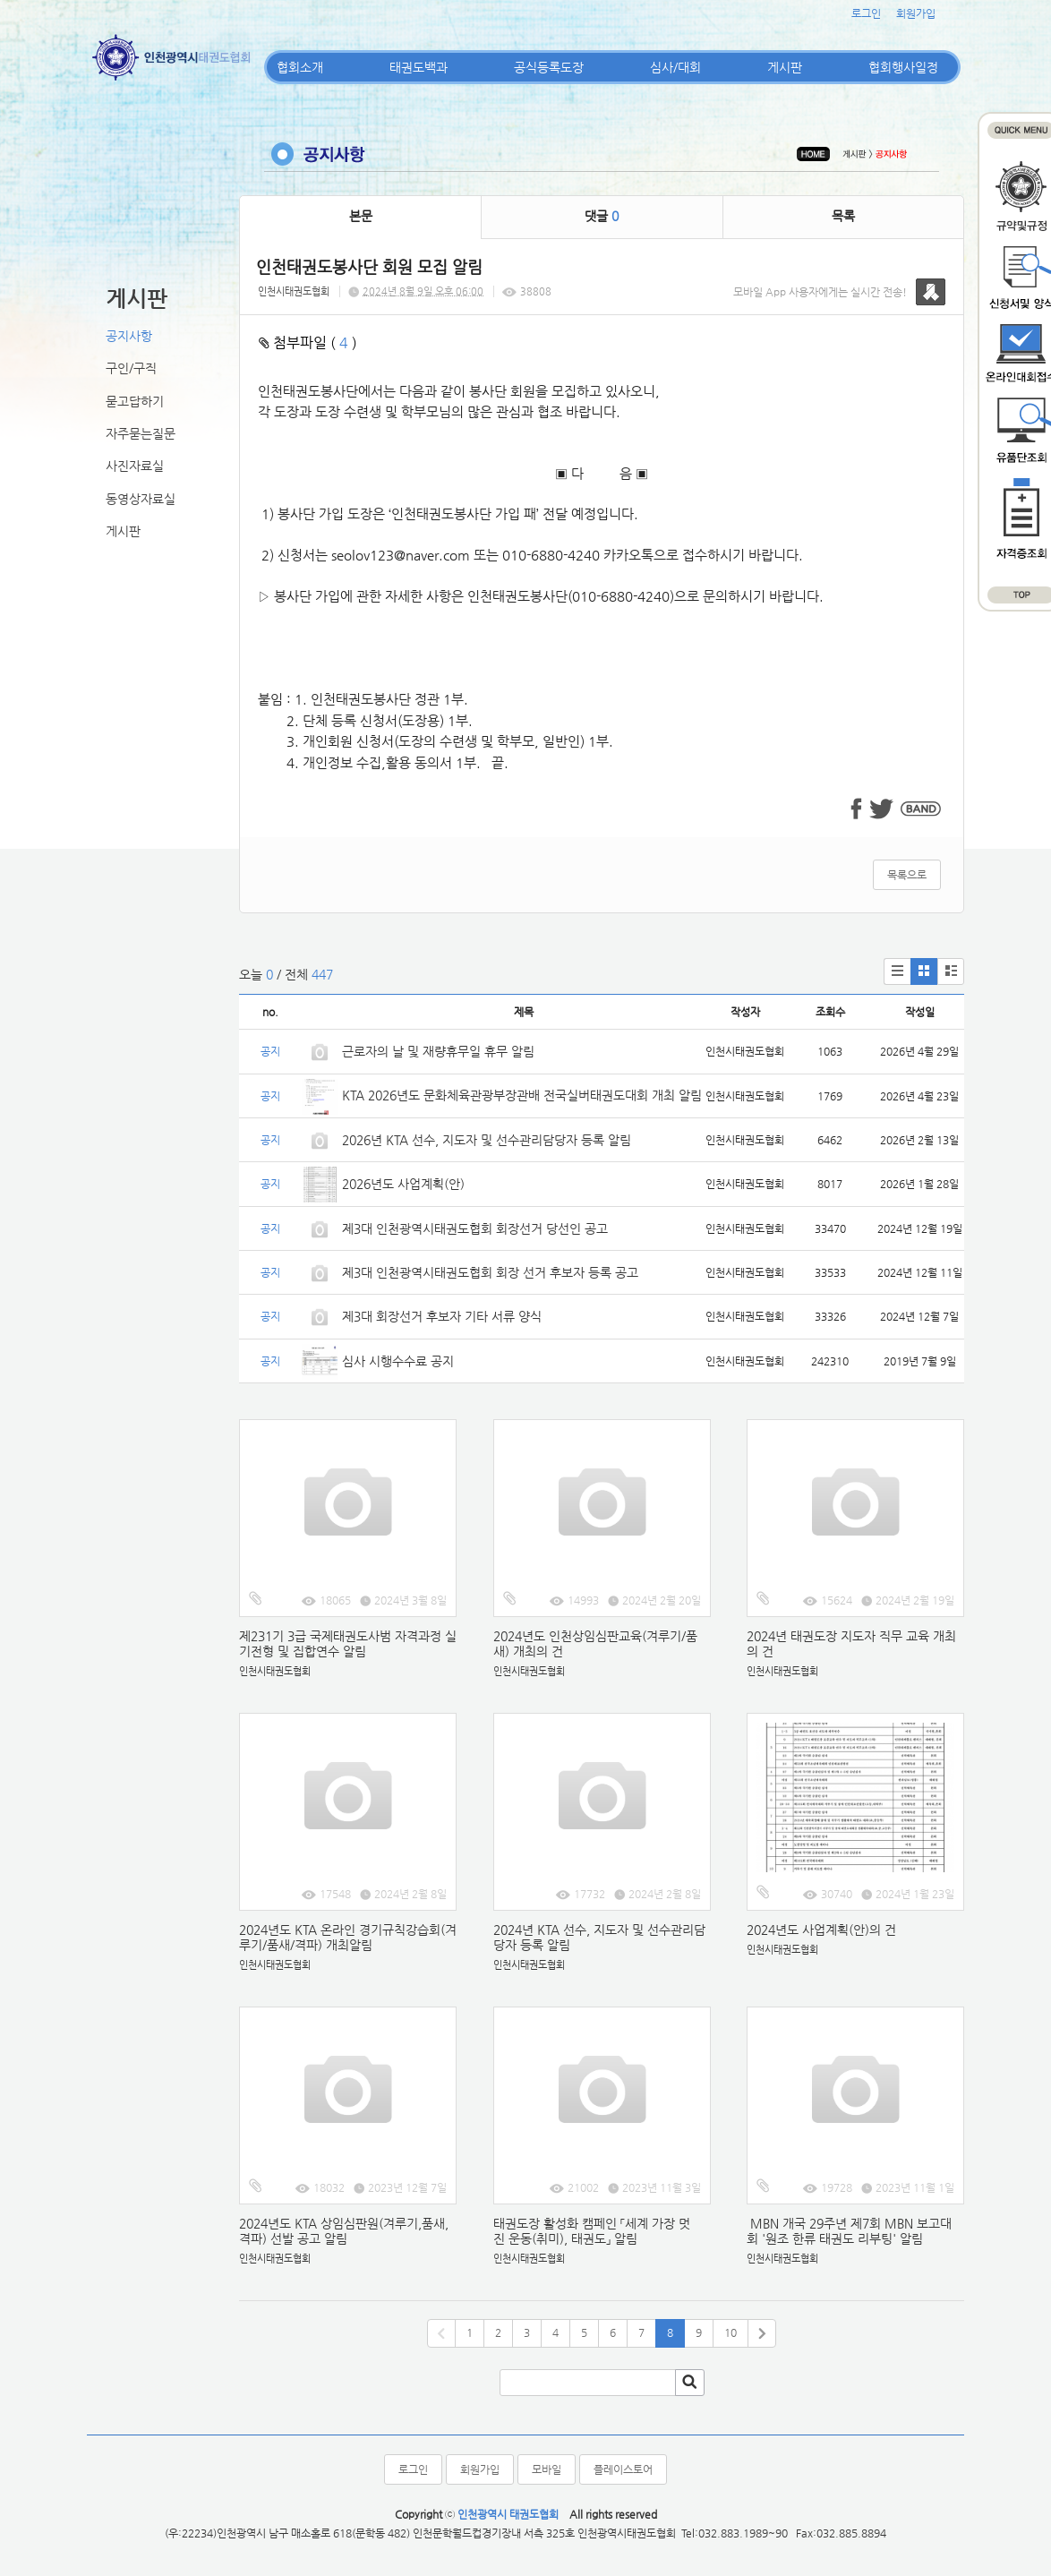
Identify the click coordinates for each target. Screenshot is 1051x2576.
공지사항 (129, 336)
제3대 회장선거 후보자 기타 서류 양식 (442, 1316)
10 (730, 2332)
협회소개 (300, 67)
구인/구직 (131, 368)
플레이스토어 (623, 2469)
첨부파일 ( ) (308, 342)
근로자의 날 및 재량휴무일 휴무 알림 (438, 1051)
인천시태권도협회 (293, 291)
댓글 (602, 216)
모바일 (546, 2469)
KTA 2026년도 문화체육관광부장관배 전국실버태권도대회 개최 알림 (522, 1095)
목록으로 (907, 875)
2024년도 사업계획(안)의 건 (821, 1929)
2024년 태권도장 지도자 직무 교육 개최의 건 (851, 1643)
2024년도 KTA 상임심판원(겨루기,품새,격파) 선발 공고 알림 (344, 2231)
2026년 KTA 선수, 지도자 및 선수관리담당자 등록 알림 (486, 1140)
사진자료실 (135, 465)
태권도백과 (418, 67)
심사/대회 (675, 67)
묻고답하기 (135, 401)
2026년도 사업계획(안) (403, 1184)
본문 (360, 216)
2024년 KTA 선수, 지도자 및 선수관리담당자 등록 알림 (599, 1937)
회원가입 (916, 13)
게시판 (784, 67)
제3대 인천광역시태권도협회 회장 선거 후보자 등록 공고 (490, 1272)
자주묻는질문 (140, 433)
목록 (843, 216)
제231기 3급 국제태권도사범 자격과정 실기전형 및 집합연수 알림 (348, 1643)
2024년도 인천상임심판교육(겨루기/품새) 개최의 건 (595, 1643)
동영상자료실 (140, 499)
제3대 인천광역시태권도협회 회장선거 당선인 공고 (475, 1228)
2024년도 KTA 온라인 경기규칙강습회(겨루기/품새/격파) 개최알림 (348, 1937)
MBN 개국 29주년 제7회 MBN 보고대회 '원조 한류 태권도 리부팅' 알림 (849, 2231)
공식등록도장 (549, 67)
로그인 (866, 13)
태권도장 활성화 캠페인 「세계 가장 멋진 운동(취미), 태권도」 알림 (591, 2231)
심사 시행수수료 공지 (398, 1361)
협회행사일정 (903, 67)
